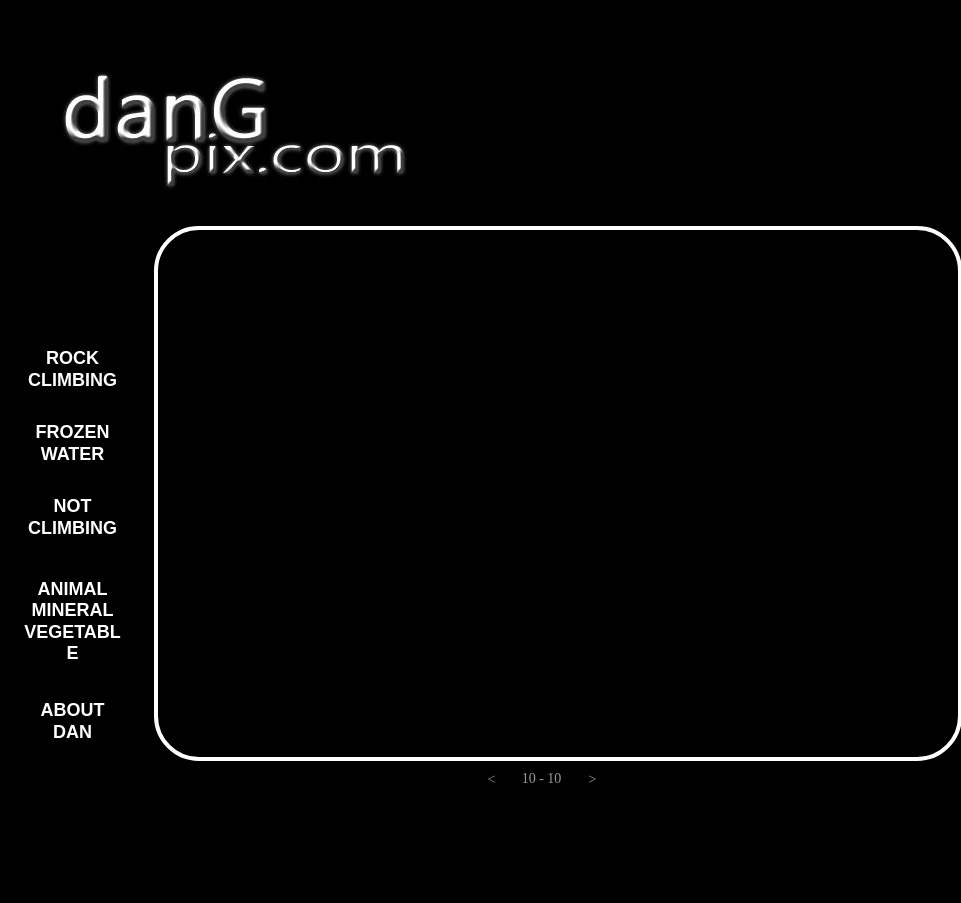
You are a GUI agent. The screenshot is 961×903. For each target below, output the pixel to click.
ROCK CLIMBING (72, 369)
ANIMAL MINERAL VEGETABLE (72, 621)
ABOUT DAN (73, 721)
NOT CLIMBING (72, 517)
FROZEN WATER (73, 443)
